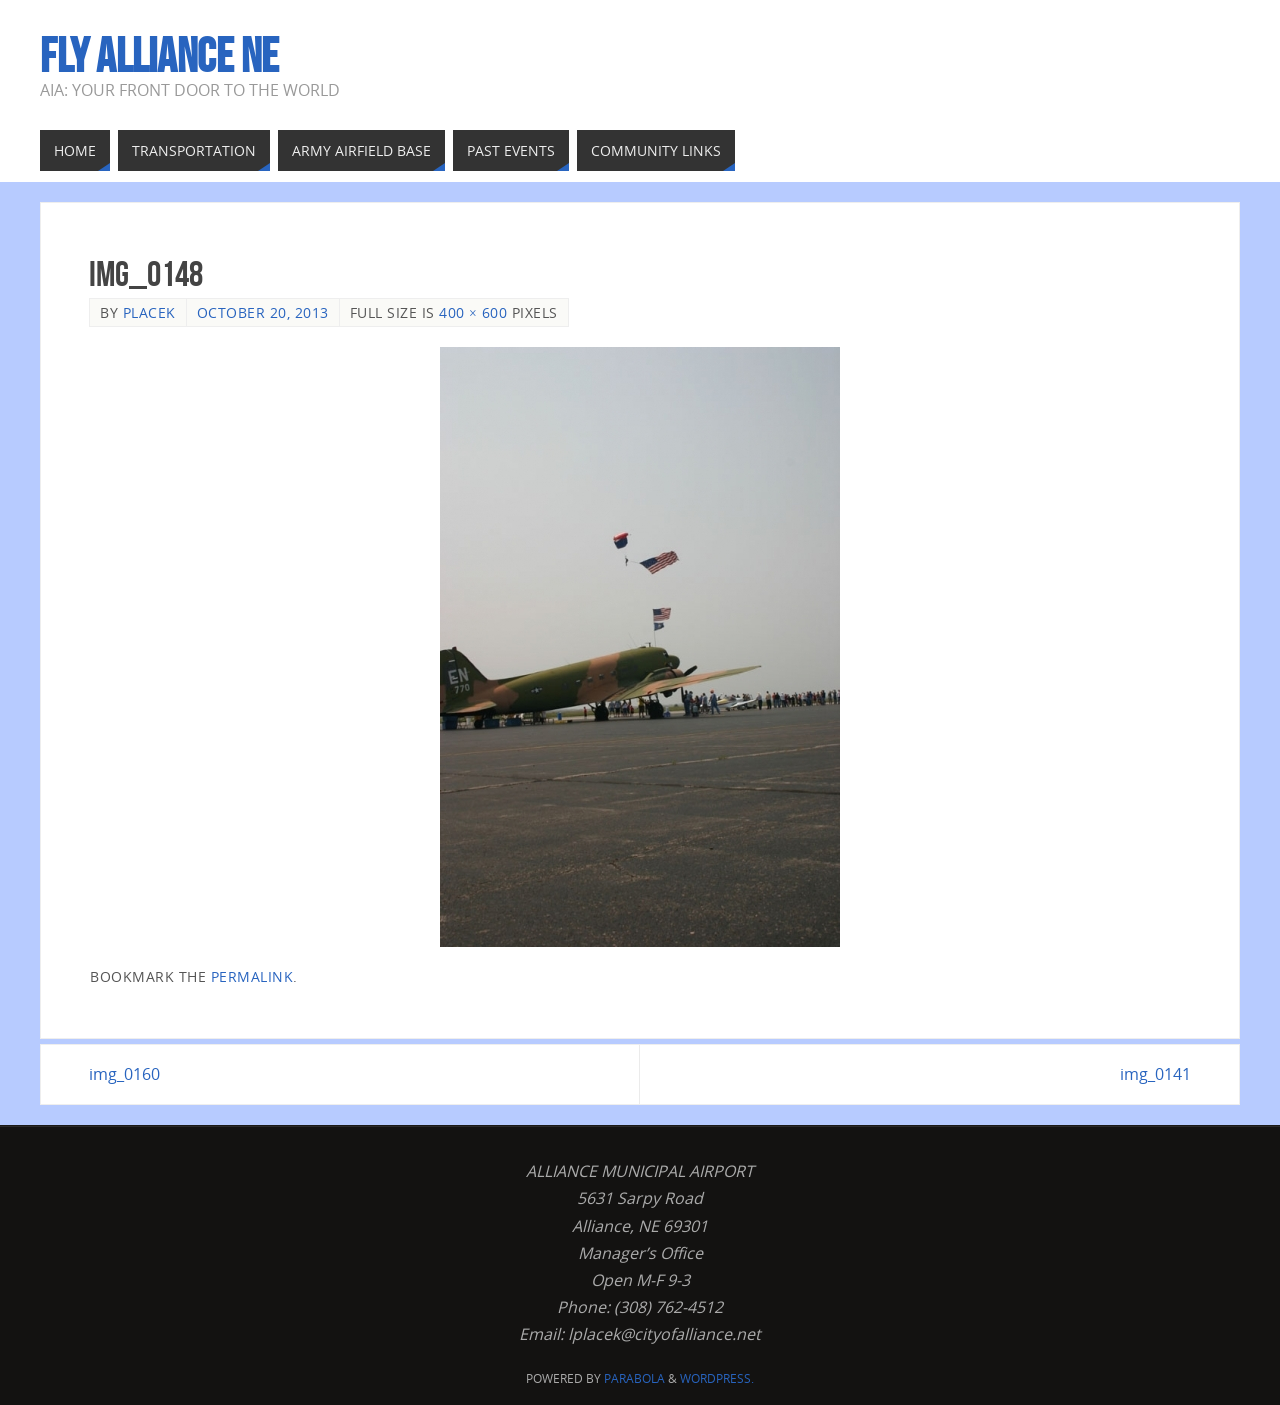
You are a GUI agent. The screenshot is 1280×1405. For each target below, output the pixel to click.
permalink (252, 976)
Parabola (634, 1378)
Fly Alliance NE (159, 56)
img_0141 (1155, 1074)
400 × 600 (473, 312)
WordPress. (717, 1378)
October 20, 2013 (263, 312)
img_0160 (124, 1074)
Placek (149, 312)
